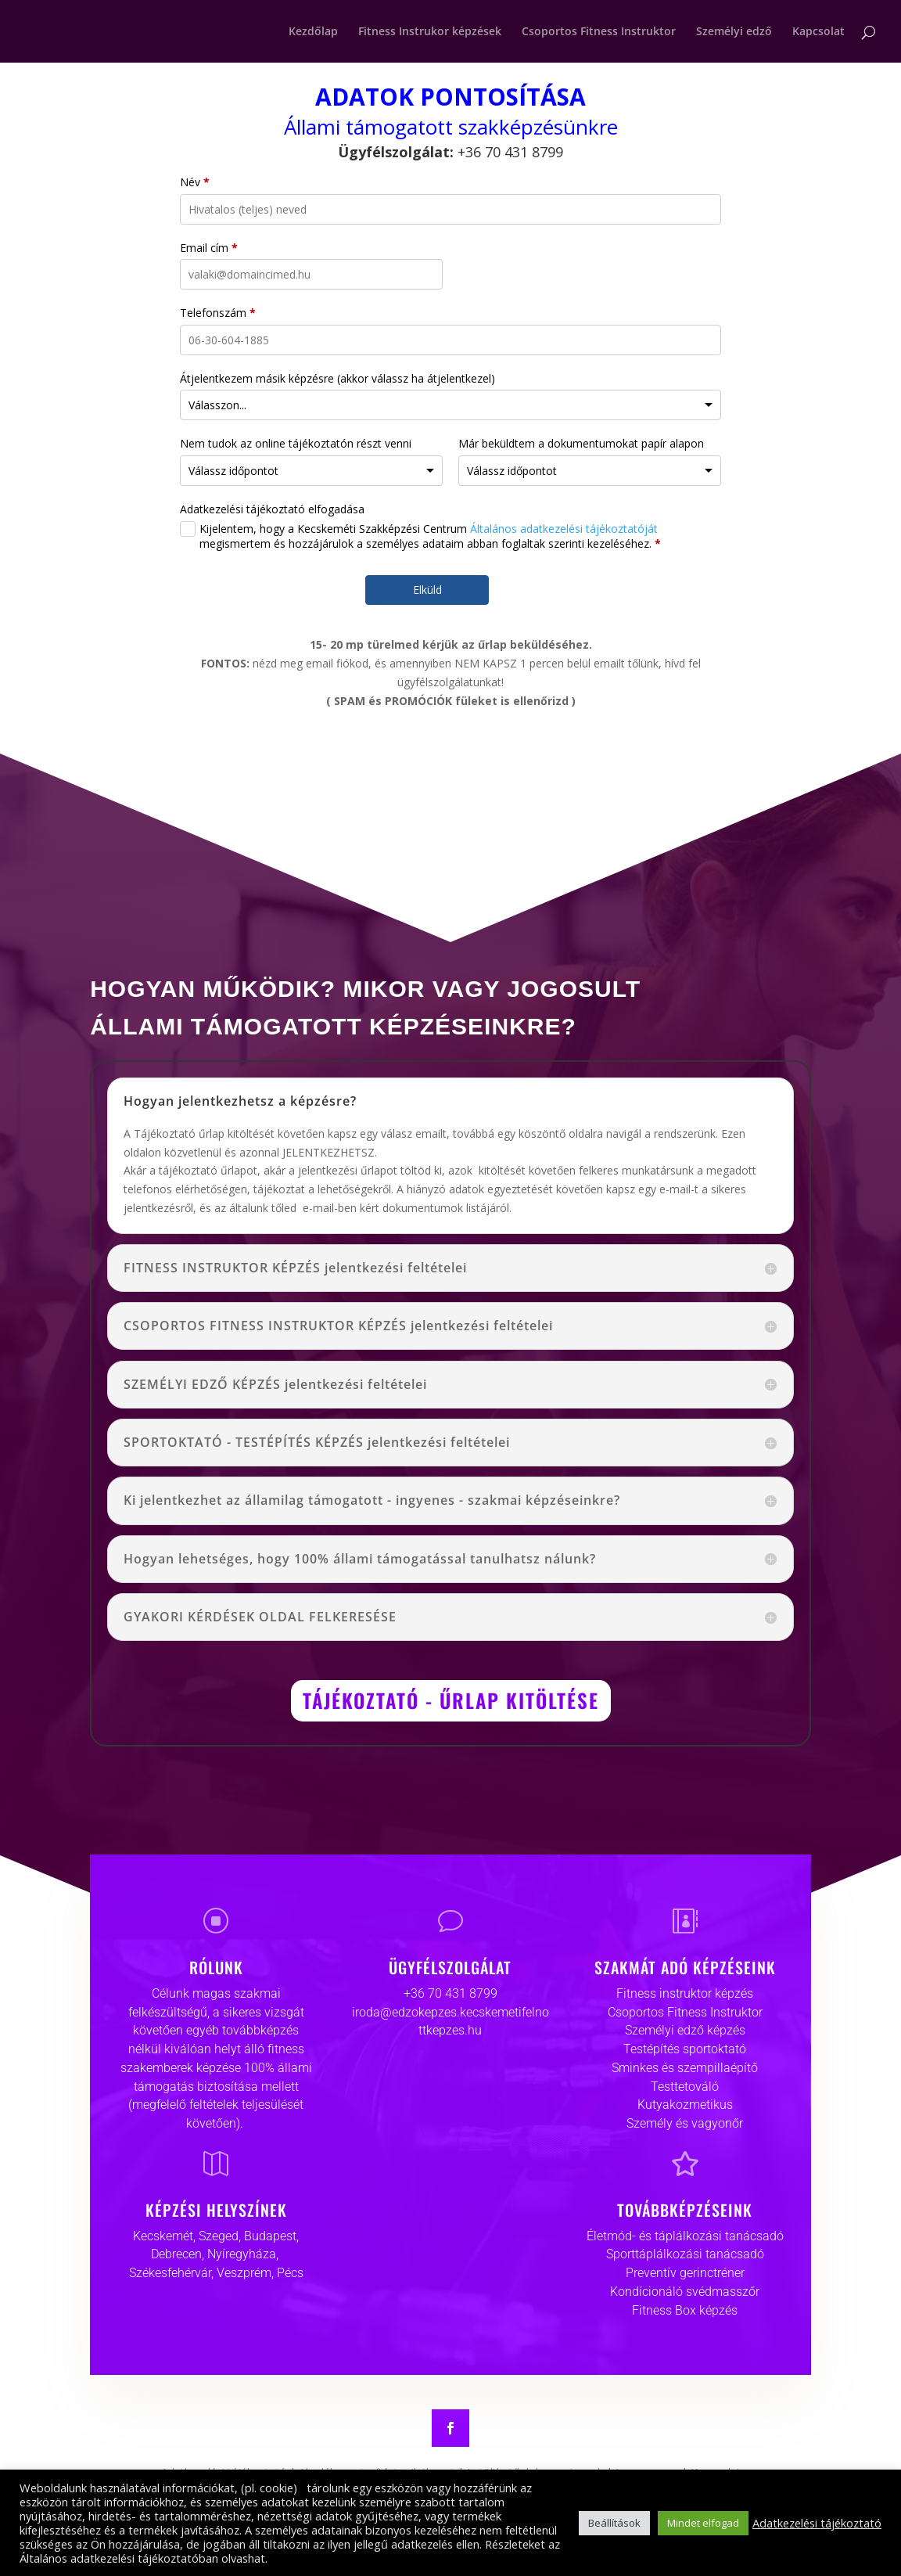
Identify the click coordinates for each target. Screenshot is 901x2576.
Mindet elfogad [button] (703, 2523)
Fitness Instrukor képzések (429, 32)
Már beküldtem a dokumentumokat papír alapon (581, 443)
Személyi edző (734, 32)
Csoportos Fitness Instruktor (599, 32)
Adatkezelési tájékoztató (816, 2523)
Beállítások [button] (614, 2523)
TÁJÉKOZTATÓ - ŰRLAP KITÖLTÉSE (451, 1700)
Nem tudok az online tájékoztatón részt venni (295, 443)
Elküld (427, 589)
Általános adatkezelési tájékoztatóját (564, 528)
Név (195, 181)
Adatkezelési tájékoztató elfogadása (272, 509)
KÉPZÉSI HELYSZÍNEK (216, 2210)
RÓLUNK (216, 1967)
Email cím (209, 247)
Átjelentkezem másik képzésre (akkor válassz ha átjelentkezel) (337, 378)
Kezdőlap (313, 32)
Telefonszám (218, 312)
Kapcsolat (818, 32)
